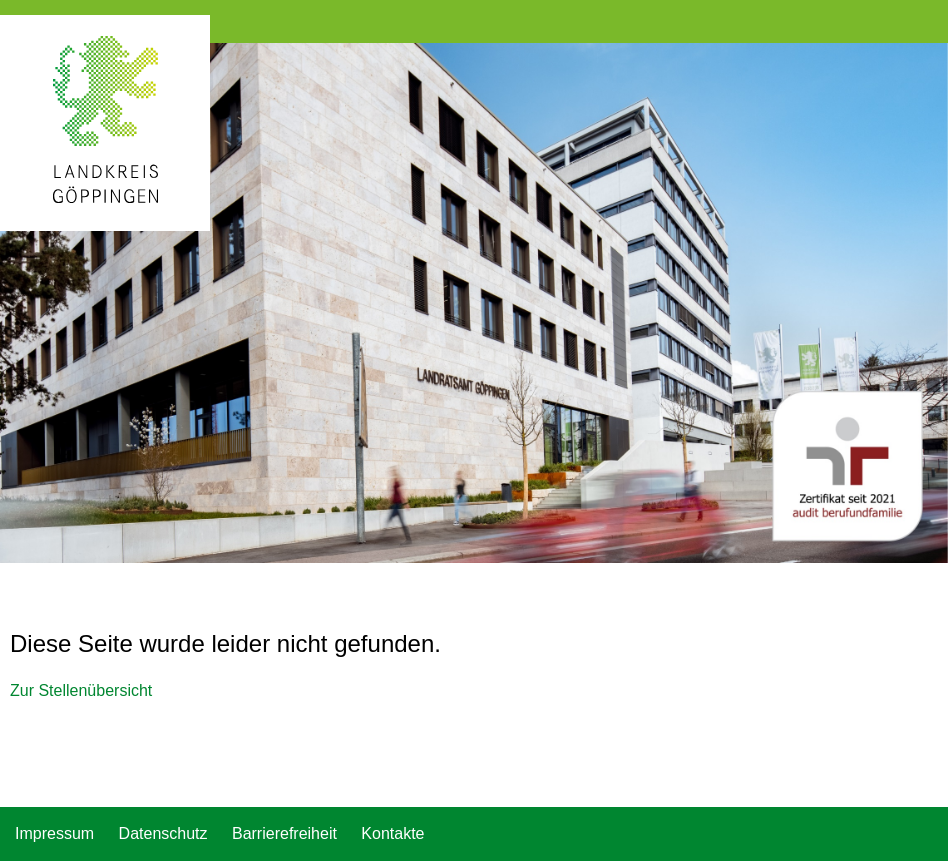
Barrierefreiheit (284, 833)
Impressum (54, 833)
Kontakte (392, 833)
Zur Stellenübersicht (81, 690)
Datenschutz (163, 833)
